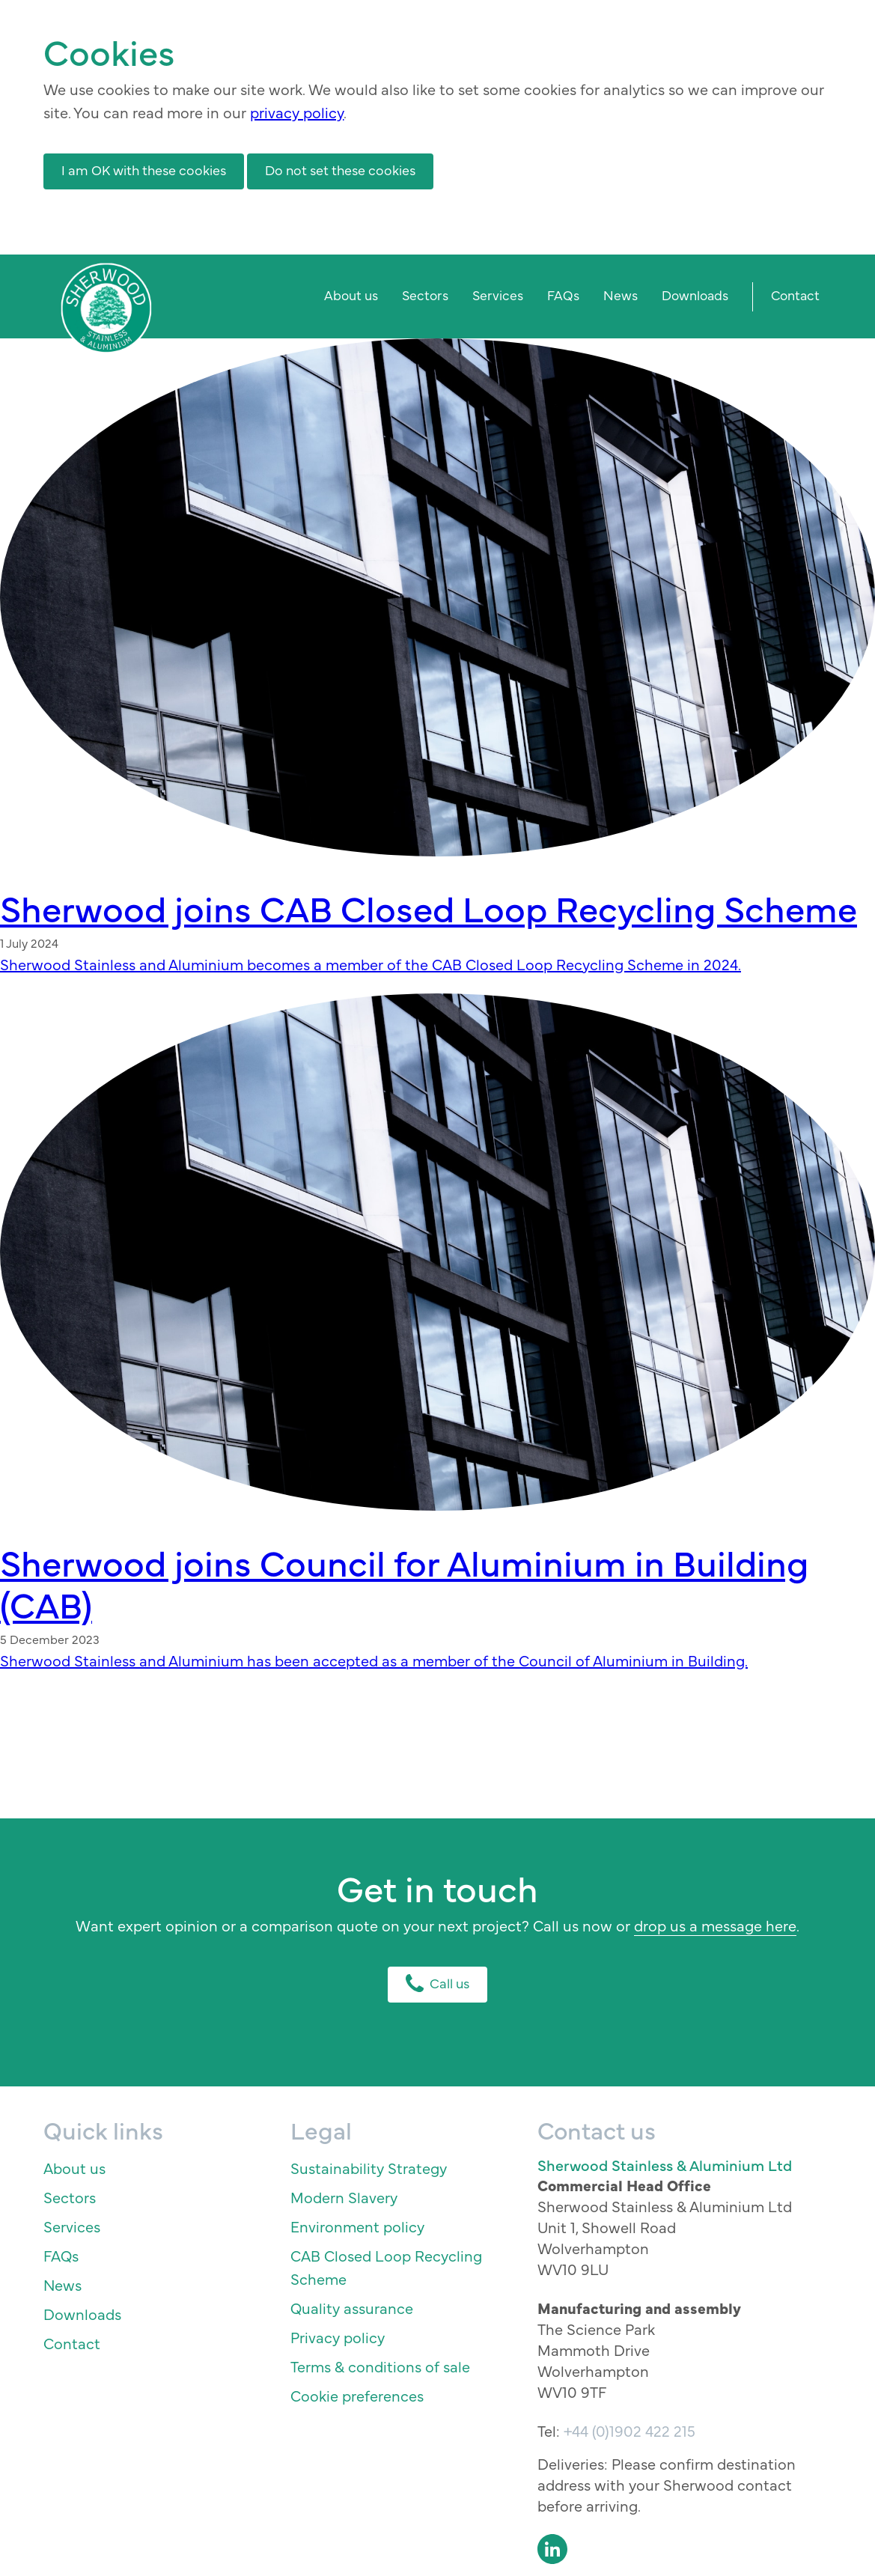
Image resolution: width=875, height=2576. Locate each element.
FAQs (563, 294)
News (620, 294)
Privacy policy (337, 2337)
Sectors (425, 294)
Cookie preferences (357, 2395)
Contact (795, 294)
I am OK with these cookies (143, 169)
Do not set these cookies (340, 169)
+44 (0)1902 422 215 (629, 2430)
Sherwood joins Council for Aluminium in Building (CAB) (404, 1581)
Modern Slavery (343, 2197)
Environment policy (357, 2226)
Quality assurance (351, 2308)
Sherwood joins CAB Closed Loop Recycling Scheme (428, 907)
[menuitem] (351, 296)
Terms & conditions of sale (380, 2366)
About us (351, 294)
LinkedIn (552, 2549)
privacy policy (297, 112)
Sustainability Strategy (368, 2168)
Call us (437, 1982)
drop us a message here (715, 1925)
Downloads (695, 294)
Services (497, 294)
